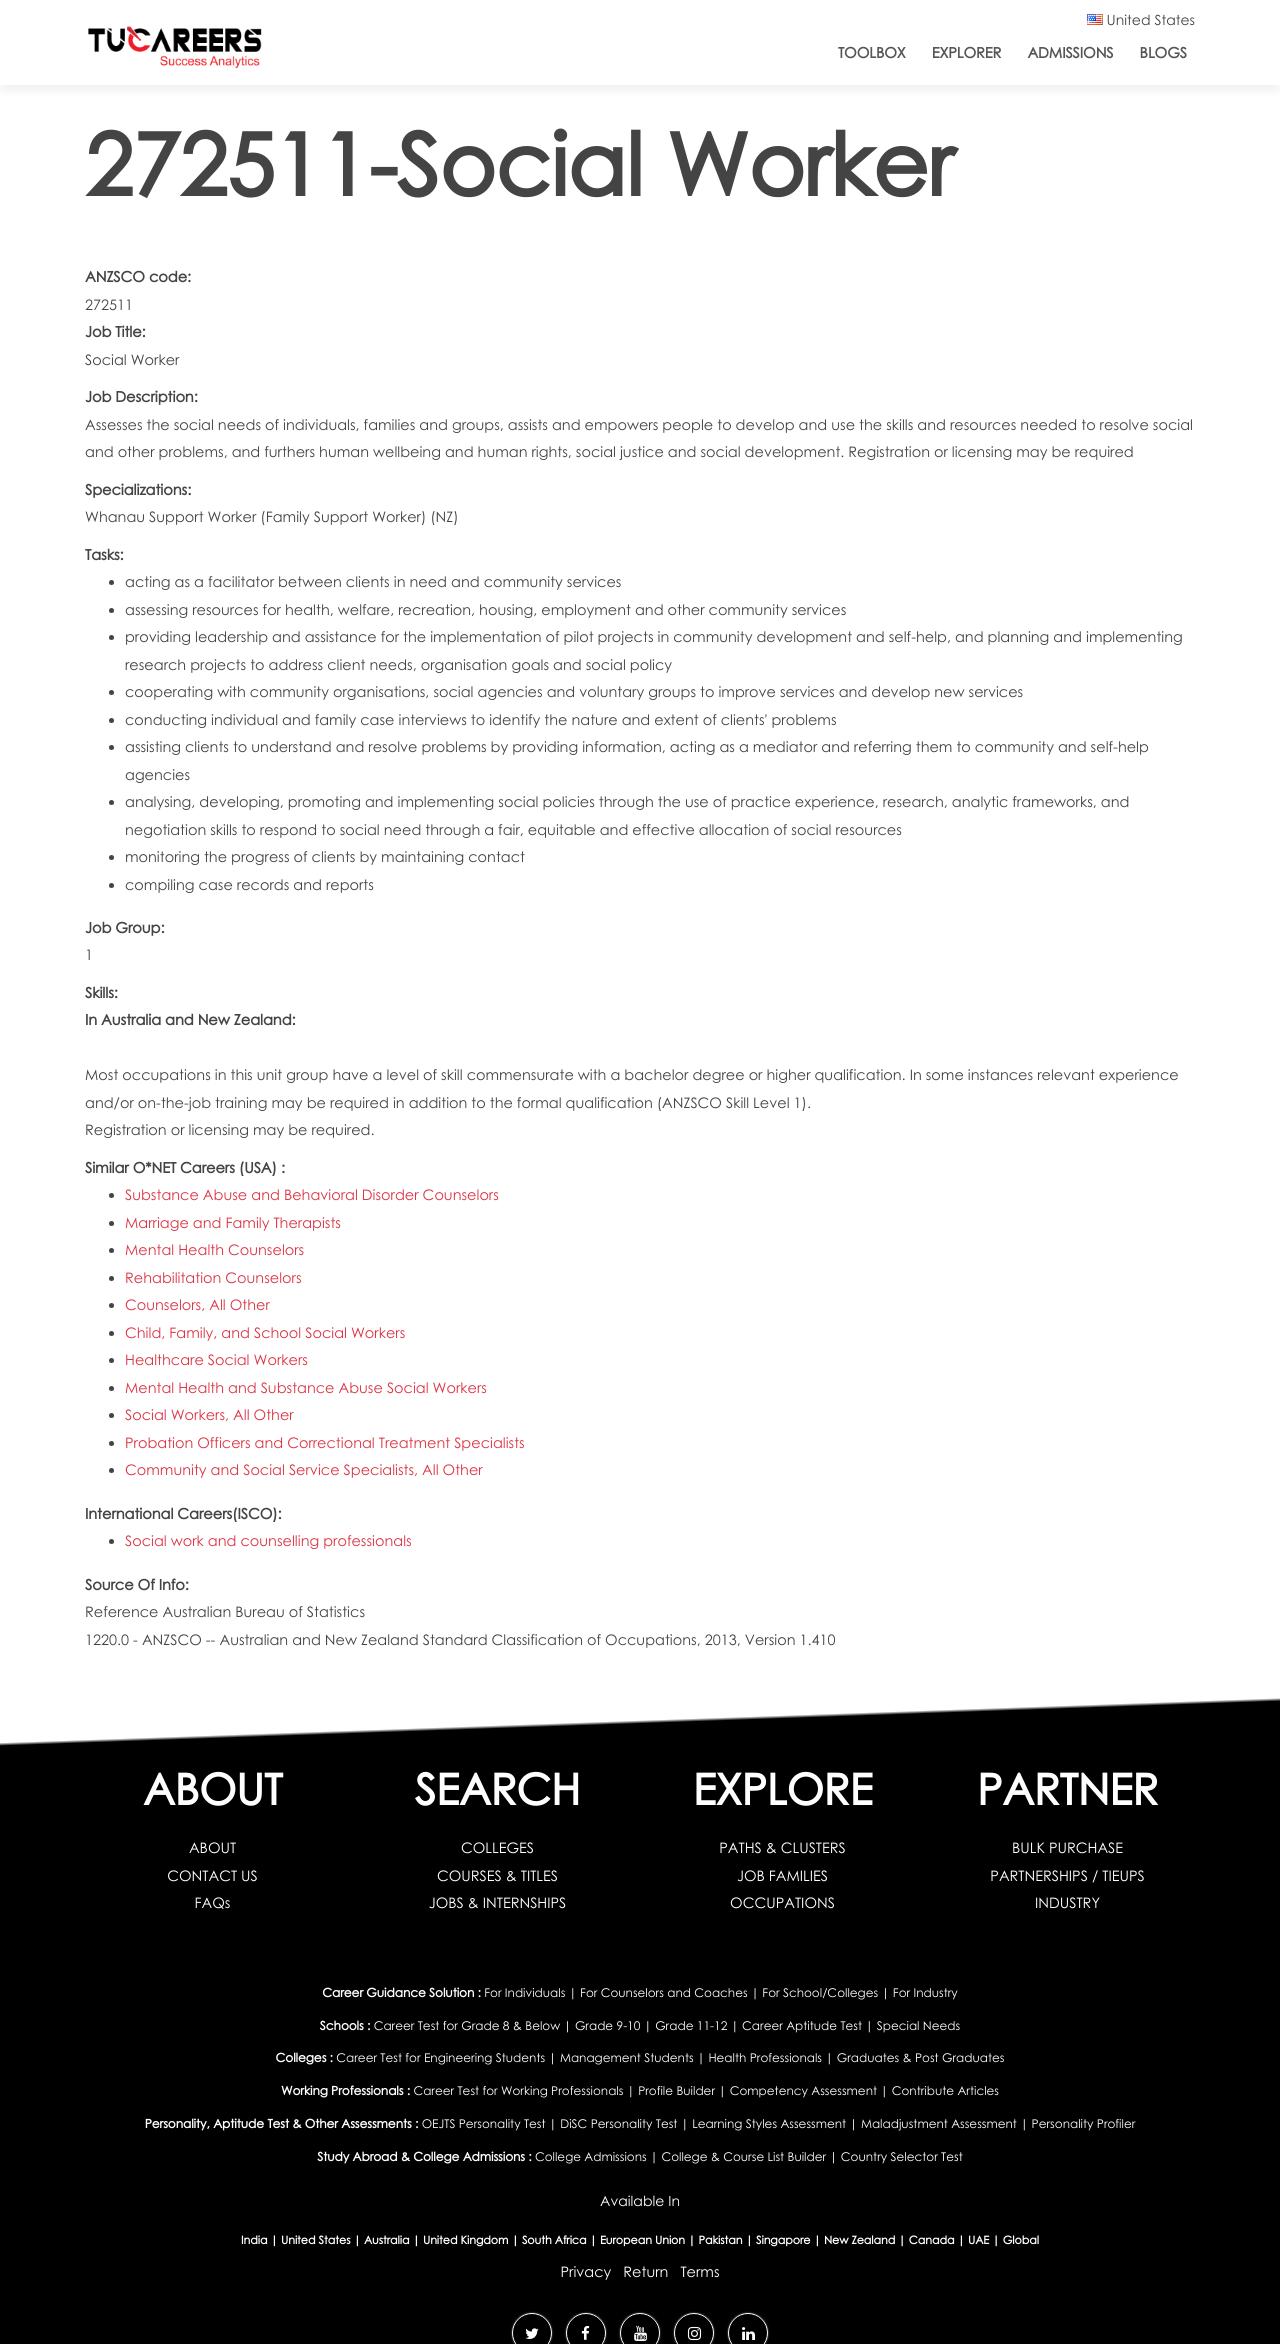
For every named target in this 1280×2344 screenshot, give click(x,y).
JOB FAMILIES (782, 1876)
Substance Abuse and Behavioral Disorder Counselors (312, 1195)
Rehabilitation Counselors (213, 1278)
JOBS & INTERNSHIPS (498, 1903)
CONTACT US (212, 1876)
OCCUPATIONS (782, 1903)
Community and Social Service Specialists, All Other (304, 1470)
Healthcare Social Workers (216, 1360)
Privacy (585, 2272)
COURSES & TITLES (497, 1876)
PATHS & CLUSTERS (782, 1848)
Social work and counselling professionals (268, 1541)
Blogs (1163, 53)
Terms (699, 2272)
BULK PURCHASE (1067, 1848)
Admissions (1070, 53)
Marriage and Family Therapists (233, 1223)
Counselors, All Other (197, 1305)
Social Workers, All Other (209, 1415)
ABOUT (212, 1848)
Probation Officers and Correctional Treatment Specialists (325, 1443)
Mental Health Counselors (214, 1250)
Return (645, 2272)
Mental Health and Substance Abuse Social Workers (306, 1388)
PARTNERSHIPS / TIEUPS (1067, 1876)
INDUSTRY (1067, 1903)
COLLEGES (497, 1848)
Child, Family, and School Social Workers (265, 1333)
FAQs (213, 1903)
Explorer (967, 53)
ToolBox (872, 53)
